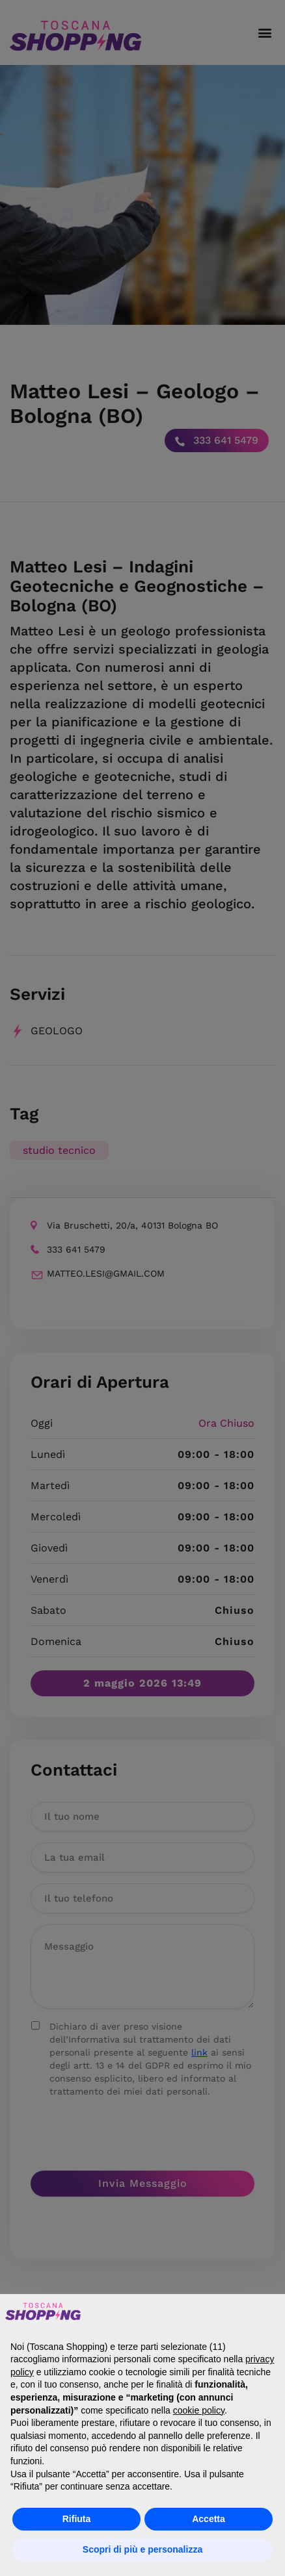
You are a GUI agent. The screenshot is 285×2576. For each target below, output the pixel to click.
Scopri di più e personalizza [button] (142, 2549)
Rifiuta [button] (76, 2519)
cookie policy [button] (198, 2410)
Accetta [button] (208, 2519)
